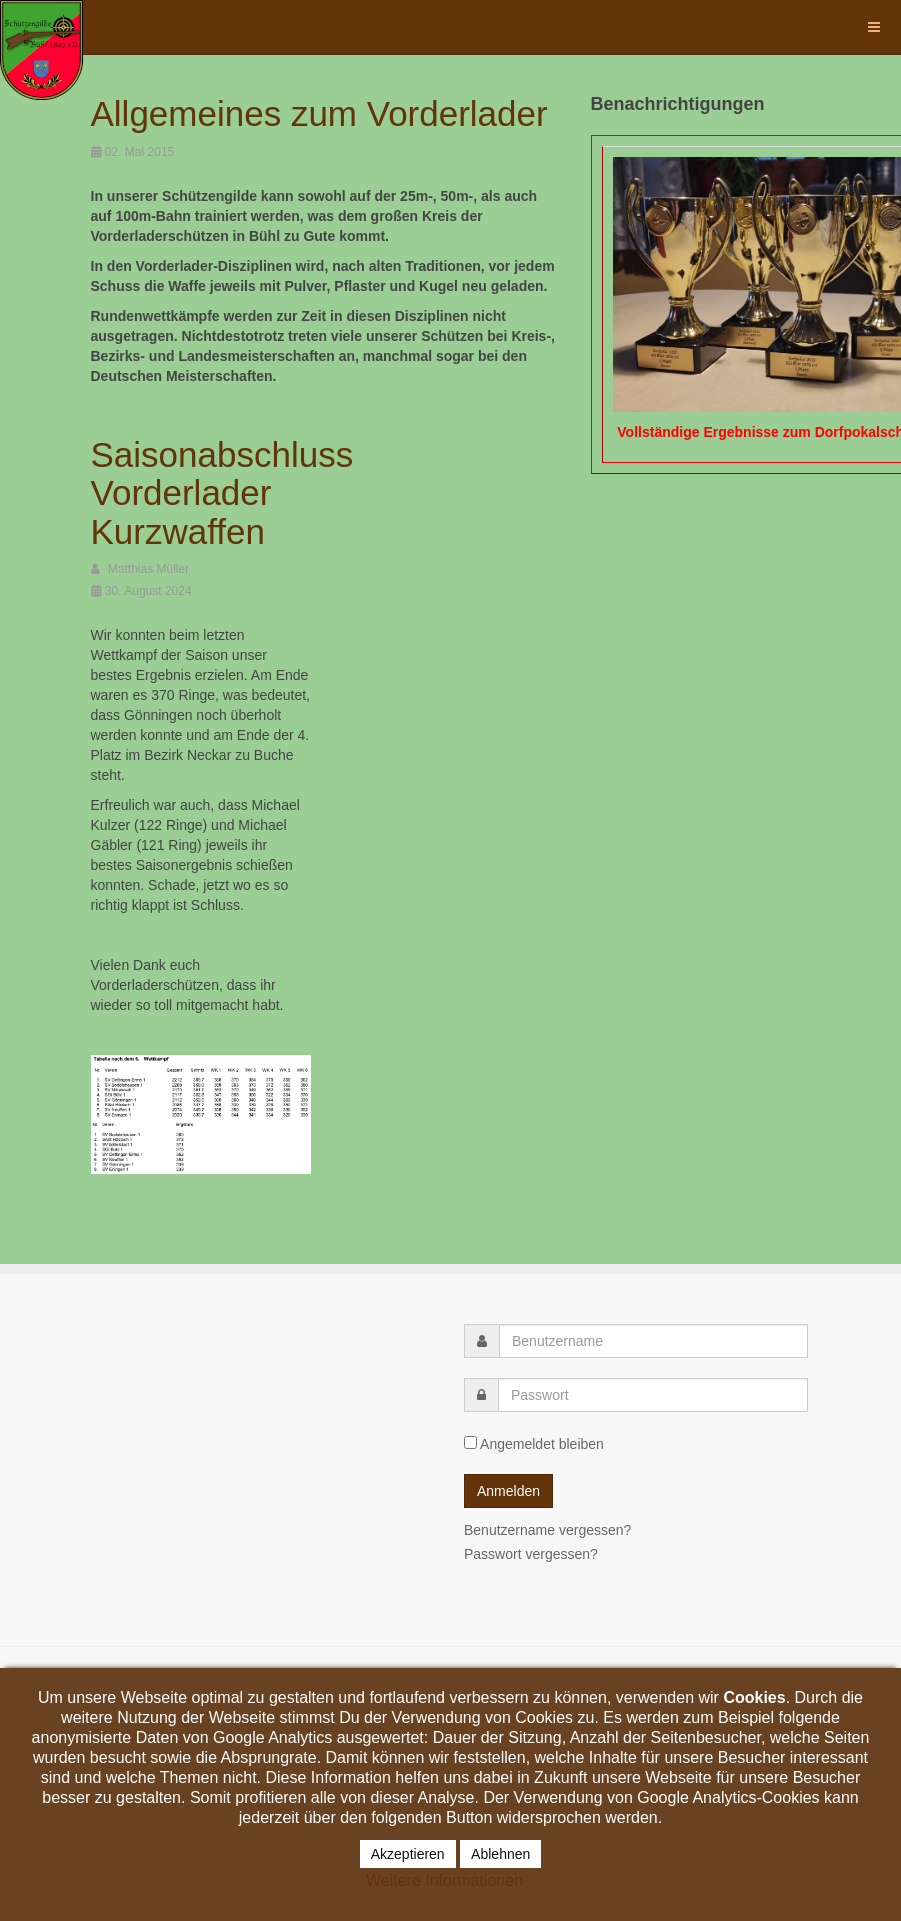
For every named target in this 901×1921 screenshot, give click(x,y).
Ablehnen (500, 1854)
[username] (653, 1341)
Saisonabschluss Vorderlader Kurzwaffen (222, 493)
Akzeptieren (408, 1854)
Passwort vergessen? (531, 1554)
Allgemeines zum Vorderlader (319, 113)
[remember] (470, 1442)
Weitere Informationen (444, 1880)
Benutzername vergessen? (547, 1530)
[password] (653, 1395)
